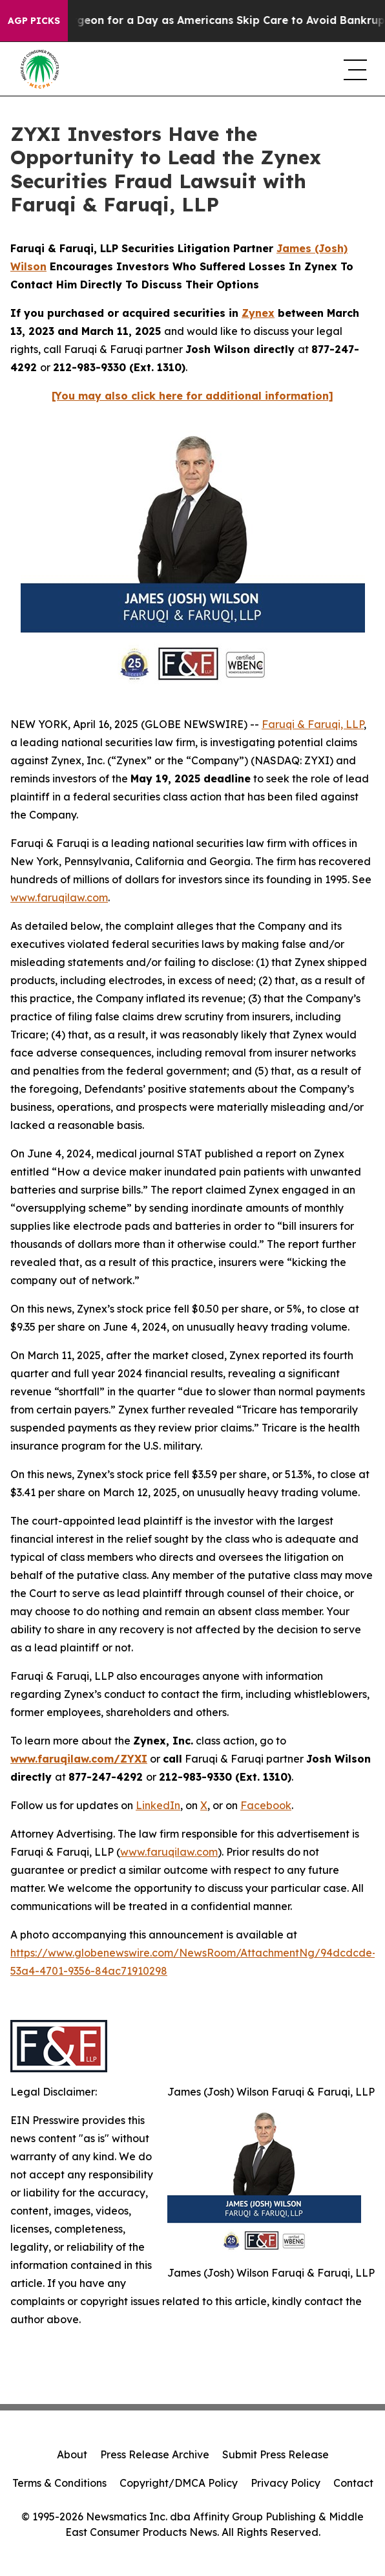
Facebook (265, 1805)
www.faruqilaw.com (59, 897)
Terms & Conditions (59, 2482)
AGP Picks (34, 21)
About (72, 2454)
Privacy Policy (285, 2482)
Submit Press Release (275, 2454)
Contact (353, 2482)
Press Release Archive (154, 2454)
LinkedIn (158, 1805)
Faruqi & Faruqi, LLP (313, 724)
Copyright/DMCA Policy (179, 2482)
